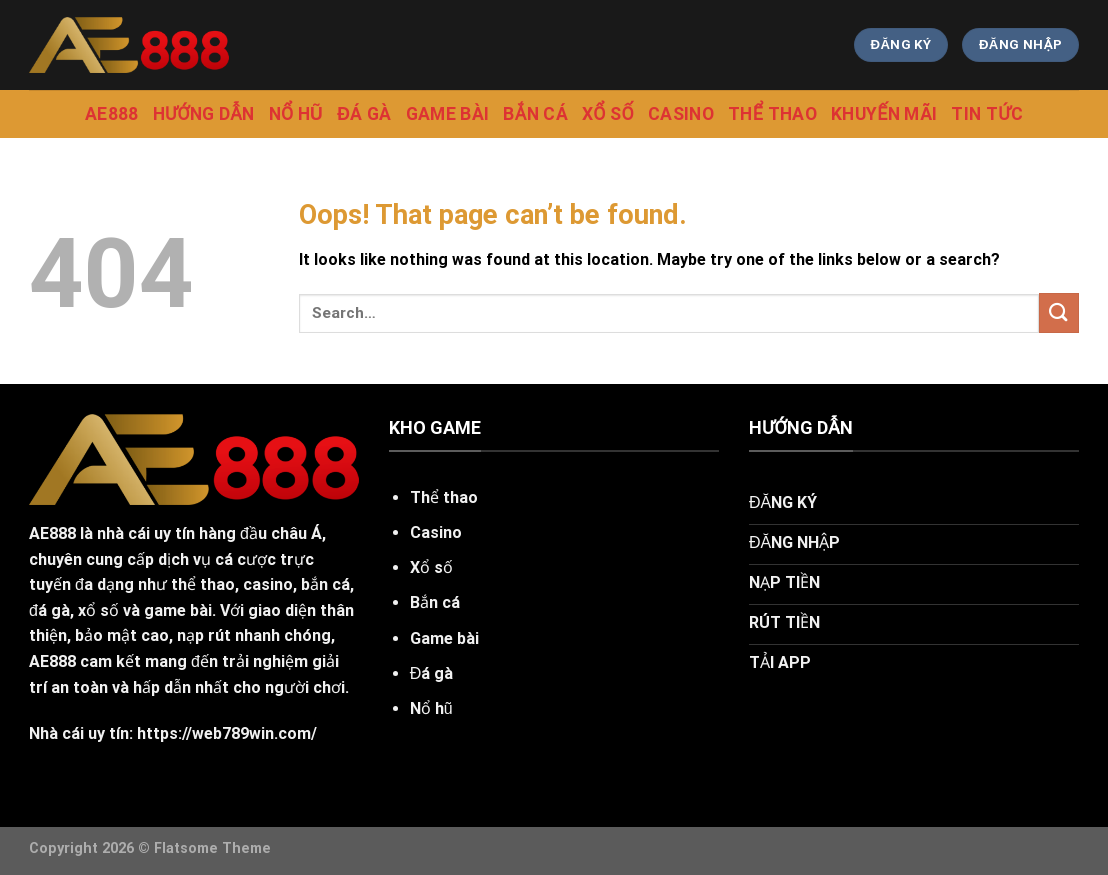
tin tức (987, 114)
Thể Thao (772, 114)
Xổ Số (608, 114)
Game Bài (448, 114)
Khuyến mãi (884, 114)
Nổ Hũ (296, 114)
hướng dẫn (204, 114)
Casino (681, 114)
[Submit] (1059, 312)
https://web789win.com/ (227, 733)
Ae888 (112, 114)
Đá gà (364, 114)
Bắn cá (535, 114)
